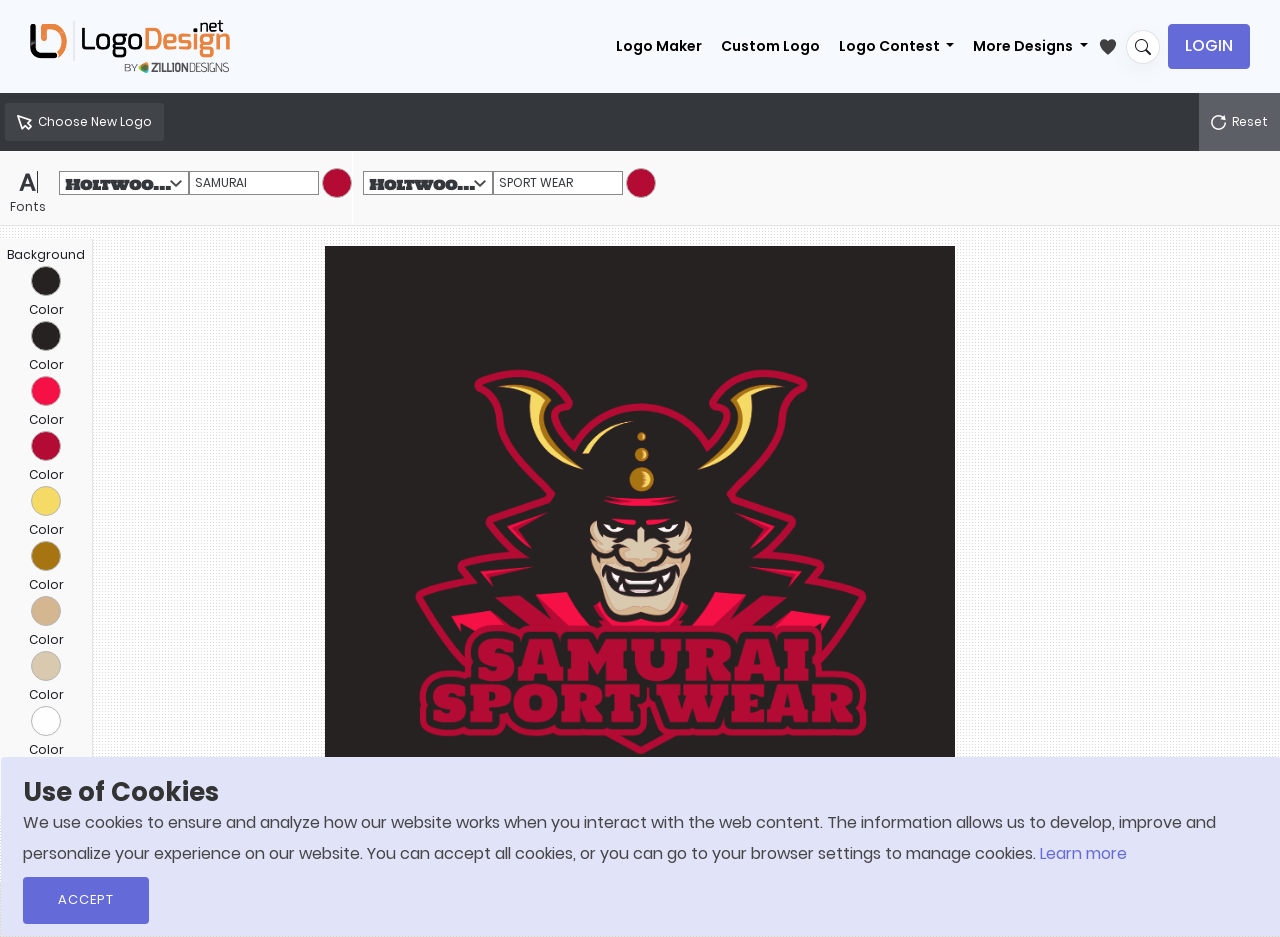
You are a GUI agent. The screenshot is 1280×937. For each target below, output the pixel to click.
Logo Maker (659, 46)
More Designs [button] (1024, 46)
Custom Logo (770, 46)
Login (1209, 45)
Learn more (1083, 853)
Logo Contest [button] (891, 46)
